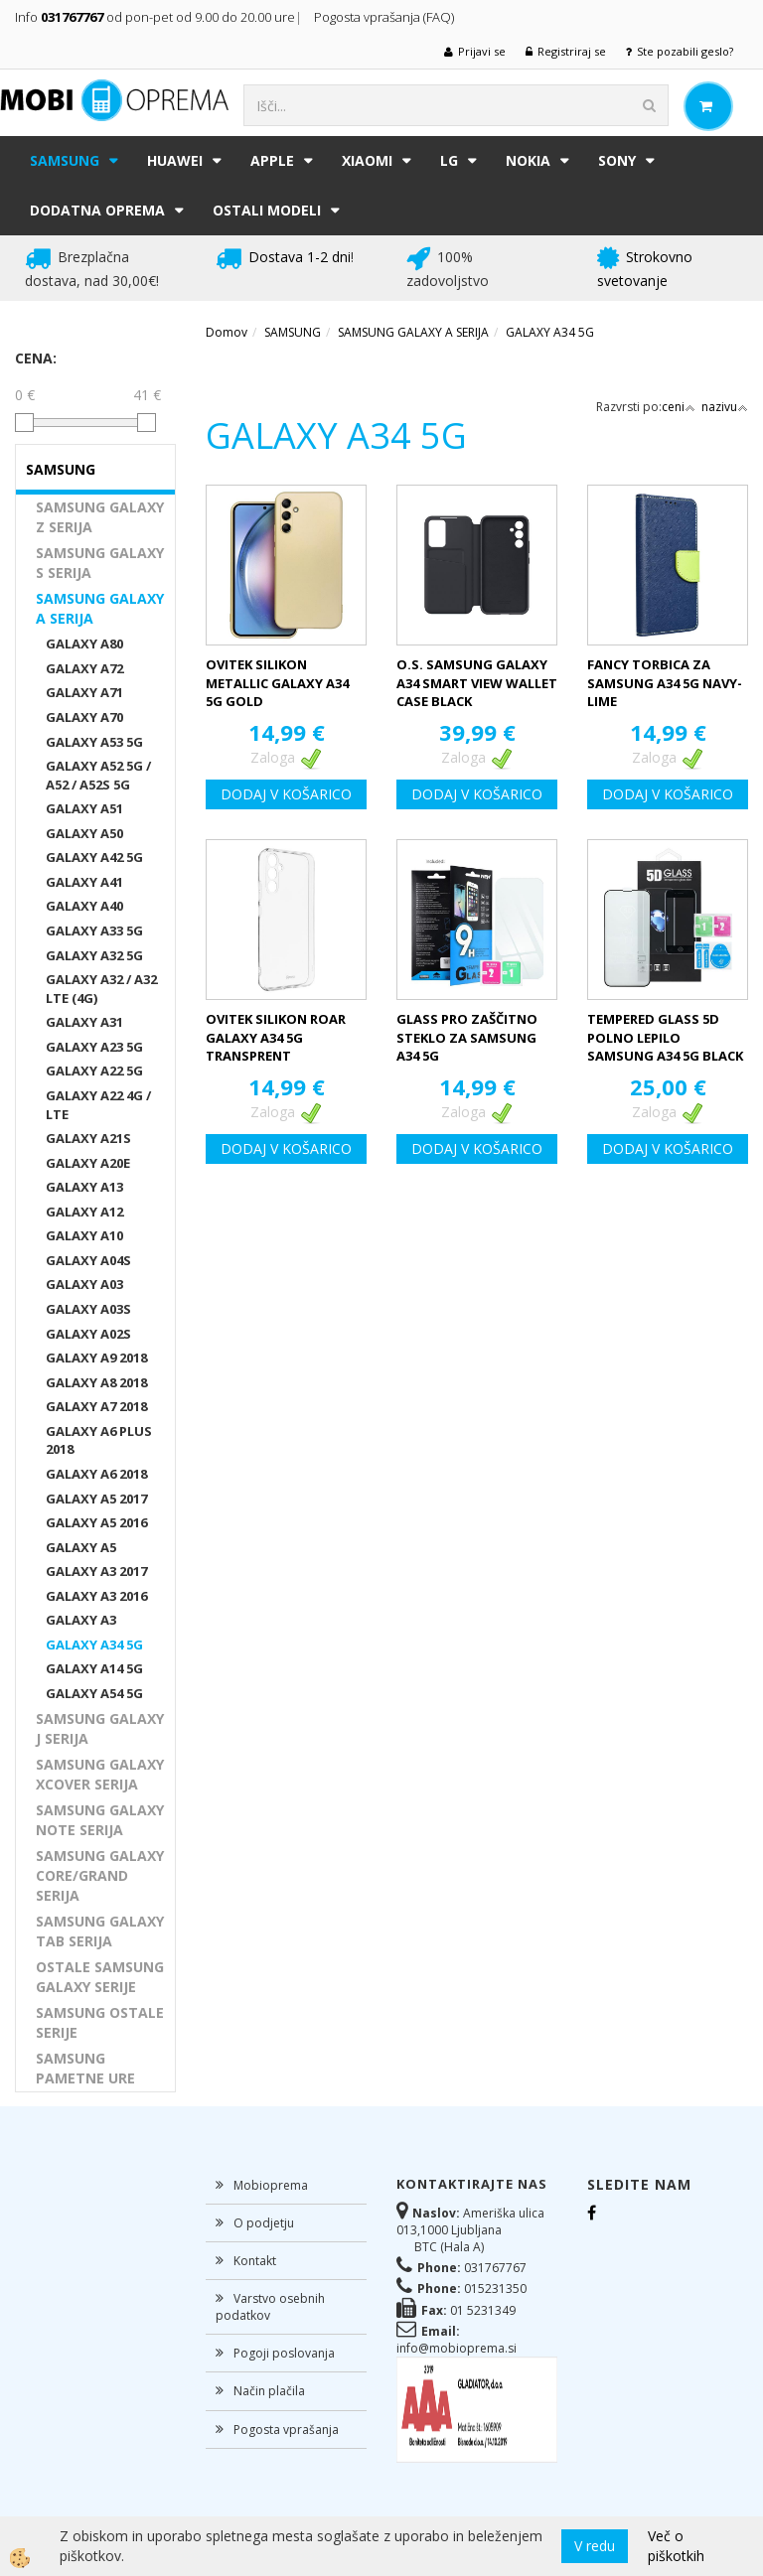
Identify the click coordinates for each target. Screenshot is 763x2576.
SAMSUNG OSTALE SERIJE (100, 2022)
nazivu (724, 406)
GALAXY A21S (88, 1138)
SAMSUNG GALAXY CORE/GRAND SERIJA (100, 1875)
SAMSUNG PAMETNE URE (85, 2068)
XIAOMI (367, 160)
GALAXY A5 (81, 1547)
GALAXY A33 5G (94, 930)
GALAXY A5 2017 (96, 1498)
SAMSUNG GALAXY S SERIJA (100, 562)
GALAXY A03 (84, 1284)
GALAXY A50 (84, 833)
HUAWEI (175, 160)
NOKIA (528, 160)
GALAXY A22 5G (94, 1070)
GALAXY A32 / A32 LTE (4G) (101, 988)
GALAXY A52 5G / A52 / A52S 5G (98, 775)
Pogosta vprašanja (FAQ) (385, 17)
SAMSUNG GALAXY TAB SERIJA (100, 1931)
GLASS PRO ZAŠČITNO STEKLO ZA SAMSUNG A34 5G (466, 1037)
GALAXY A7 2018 (96, 1406)
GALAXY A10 (84, 1235)
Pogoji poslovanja (284, 2353)
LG (449, 160)
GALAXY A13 (84, 1187)
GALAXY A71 (84, 692)
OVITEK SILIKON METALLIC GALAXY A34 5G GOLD (277, 682)
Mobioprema (270, 2185)
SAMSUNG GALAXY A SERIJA (100, 608)
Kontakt (254, 2260)
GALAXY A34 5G (94, 1644)
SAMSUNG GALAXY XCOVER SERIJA (100, 1774)
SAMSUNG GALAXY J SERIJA (100, 1728)
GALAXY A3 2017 (96, 1571)
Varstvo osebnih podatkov (270, 2307)
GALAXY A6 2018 (96, 1474)
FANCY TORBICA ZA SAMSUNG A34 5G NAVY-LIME (664, 682)
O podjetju (263, 2223)
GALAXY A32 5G (94, 955)
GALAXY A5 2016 (96, 1522)
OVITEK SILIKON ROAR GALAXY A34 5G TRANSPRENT (276, 1037)
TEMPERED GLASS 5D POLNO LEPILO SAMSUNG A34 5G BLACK (665, 1037)
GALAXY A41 (84, 882)
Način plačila (269, 2390)
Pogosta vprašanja (286, 2429)
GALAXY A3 (81, 1620)
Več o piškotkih (676, 2545)
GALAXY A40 (84, 906)
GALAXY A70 (84, 717)
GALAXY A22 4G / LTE (98, 1104)
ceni (678, 406)
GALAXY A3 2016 (96, 1596)
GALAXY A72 (84, 668)
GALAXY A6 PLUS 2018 (99, 1440)
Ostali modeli (267, 210)
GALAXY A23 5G (94, 1047)
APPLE (272, 160)
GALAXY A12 (84, 1211)
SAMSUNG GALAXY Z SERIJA (100, 517)
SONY (617, 160)
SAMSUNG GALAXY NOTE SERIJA (100, 1819)
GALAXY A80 (84, 643)
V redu (594, 2545)
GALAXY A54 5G (94, 1693)
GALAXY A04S (88, 1260)
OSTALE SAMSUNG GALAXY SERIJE (100, 1976)
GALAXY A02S (88, 1334)
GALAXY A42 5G (94, 857)
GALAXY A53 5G (94, 742)
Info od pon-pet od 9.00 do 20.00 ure (155, 17)
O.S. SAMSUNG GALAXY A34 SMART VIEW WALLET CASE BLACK (476, 682)
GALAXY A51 (84, 808)
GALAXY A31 (84, 1022)
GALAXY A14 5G (94, 1668)
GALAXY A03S (88, 1309)
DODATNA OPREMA (97, 210)
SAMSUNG (64, 160)
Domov (226, 332)
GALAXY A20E (88, 1163)
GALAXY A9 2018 (96, 1357)
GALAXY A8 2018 (96, 1382)
